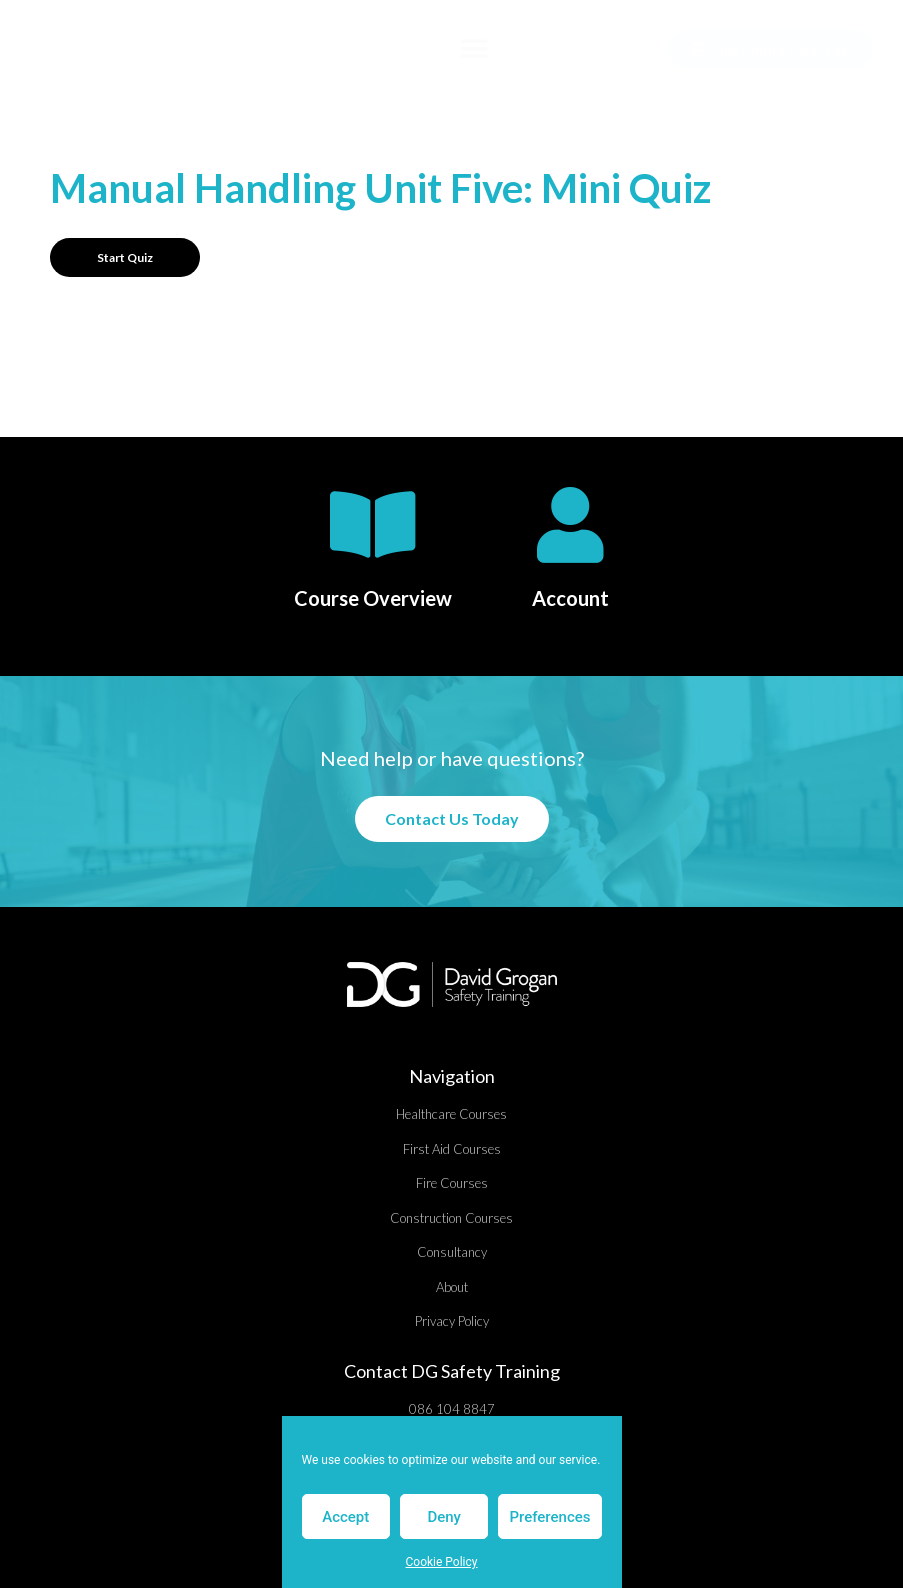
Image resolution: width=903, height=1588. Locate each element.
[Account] (571, 525)
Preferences (549, 1517)
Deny (444, 1517)
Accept (345, 1517)
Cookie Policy (442, 1562)
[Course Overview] (373, 525)
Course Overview (373, 598)
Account (570, 598)
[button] (474, 49)
